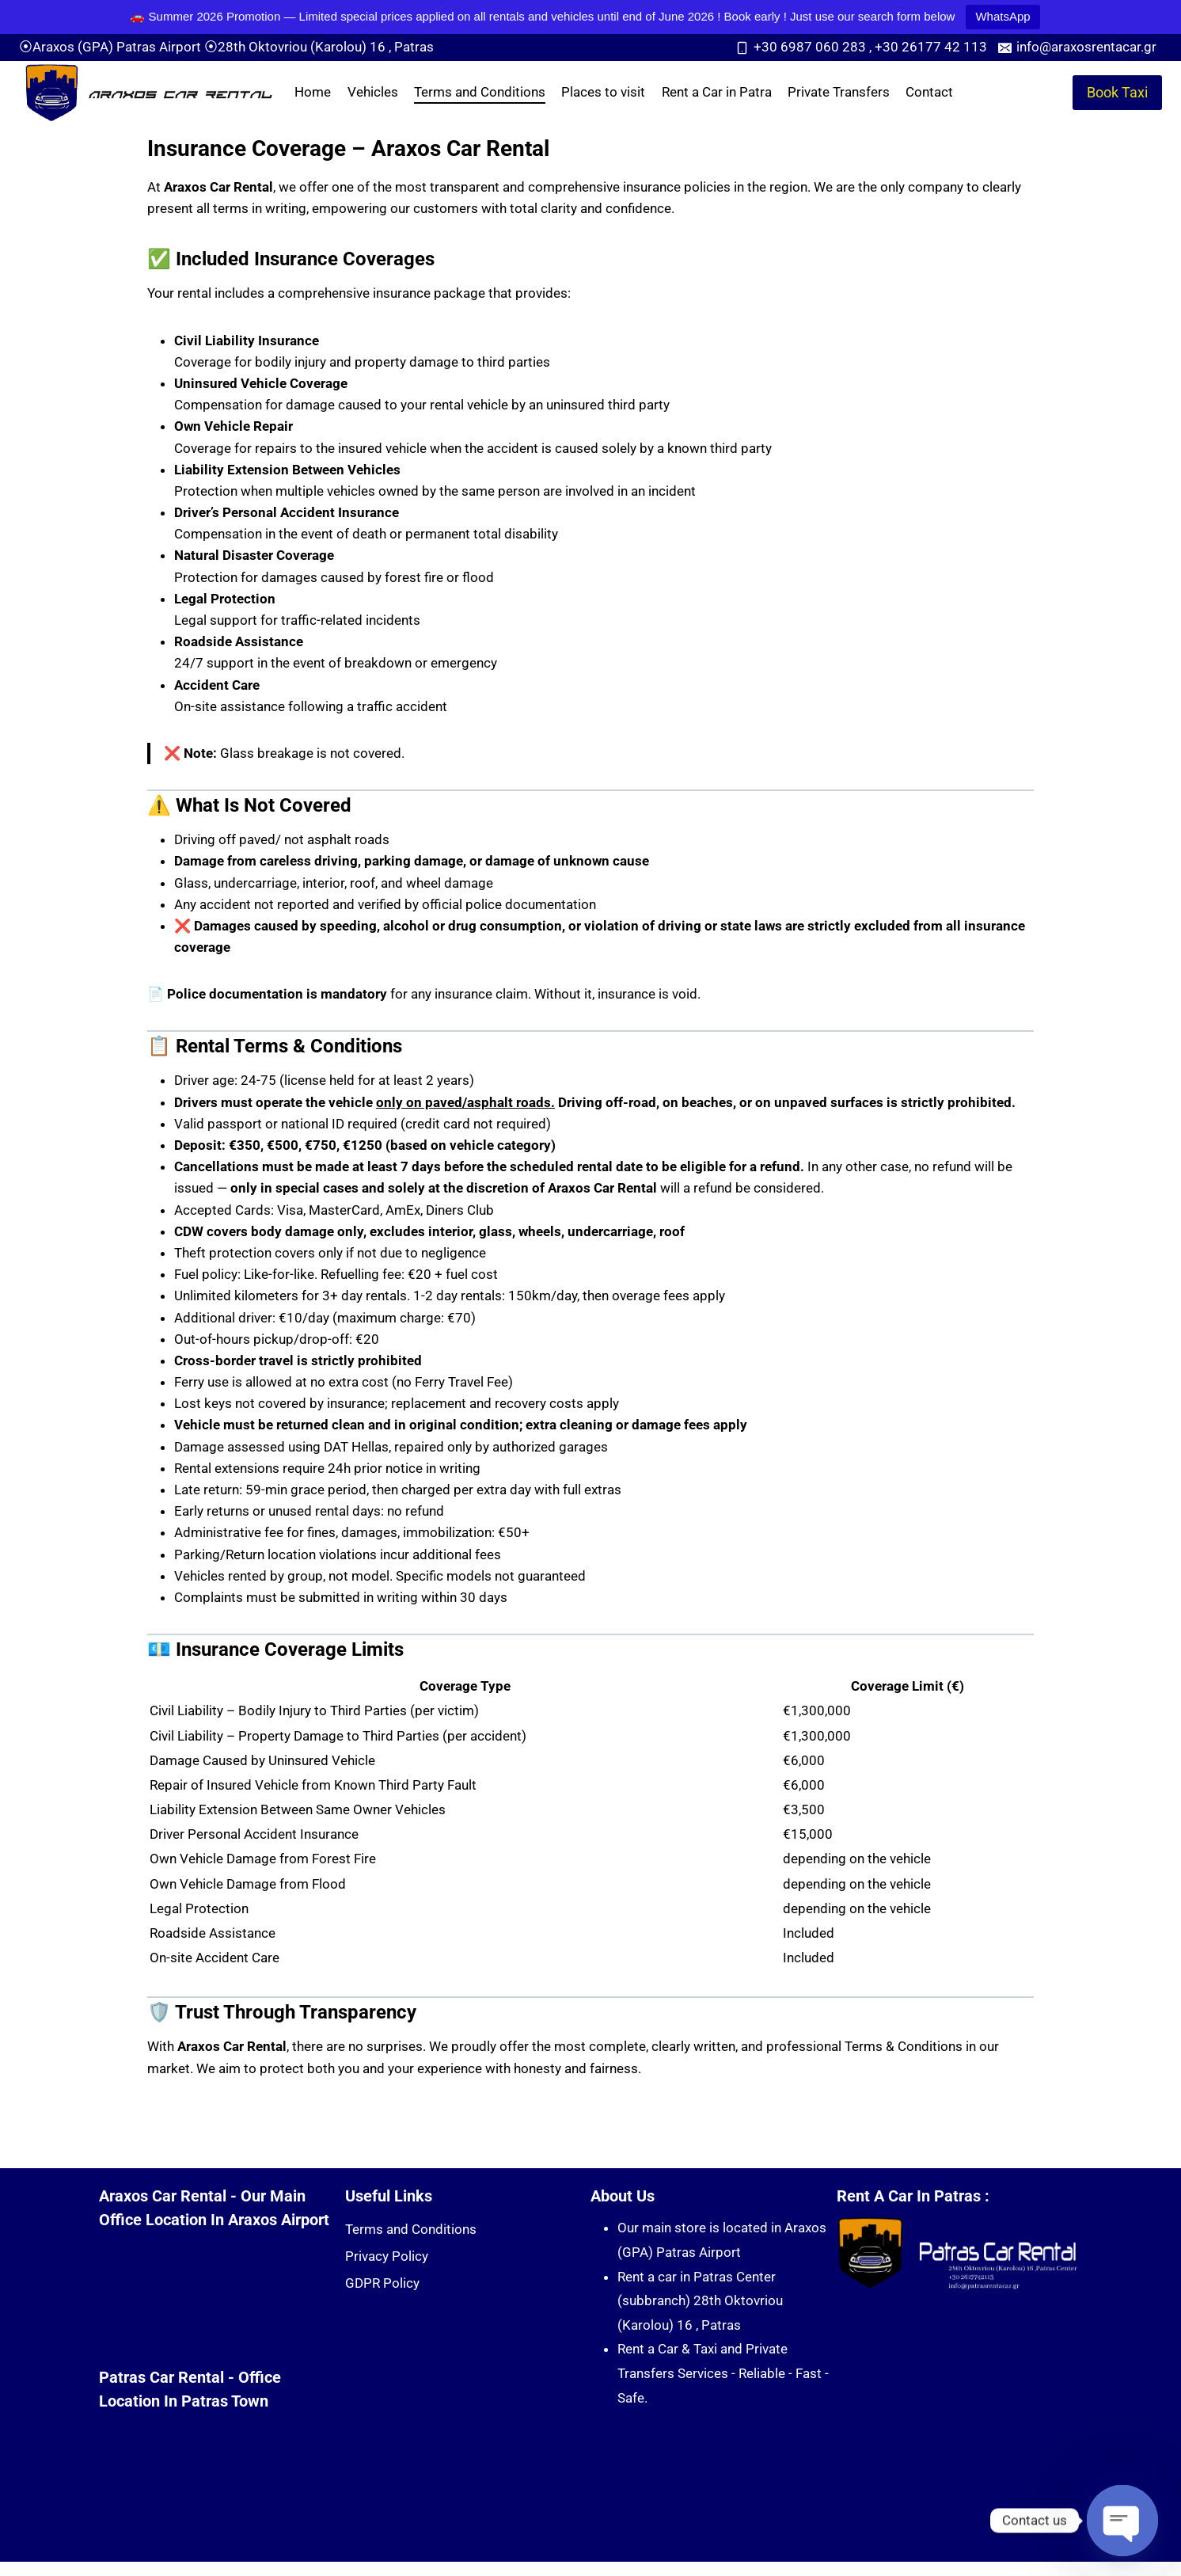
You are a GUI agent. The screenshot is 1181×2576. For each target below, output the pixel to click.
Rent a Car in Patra (717, 92)
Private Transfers (839, 92)
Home (312, 92)
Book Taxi (1117, 92)
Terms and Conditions (479, 92)
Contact (929, 92)
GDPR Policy (382, 2283)
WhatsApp (1002, 16)
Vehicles (372, 92)
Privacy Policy (386, 2256)
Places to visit (603, 92)
